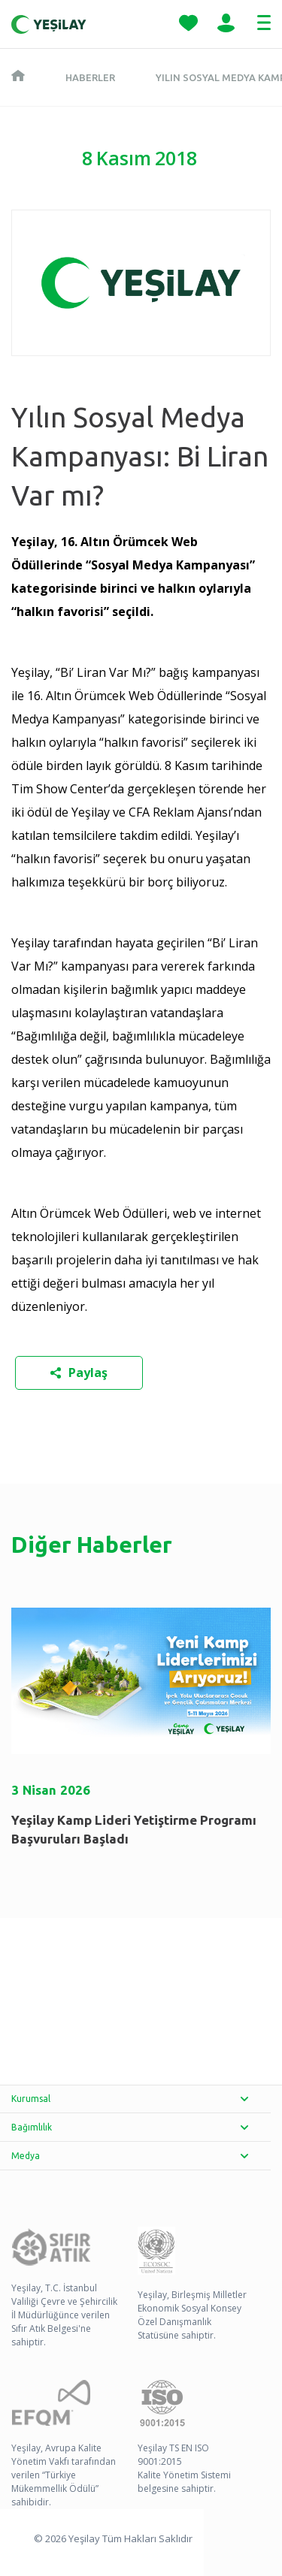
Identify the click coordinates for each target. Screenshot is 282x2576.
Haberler (90, 77)
